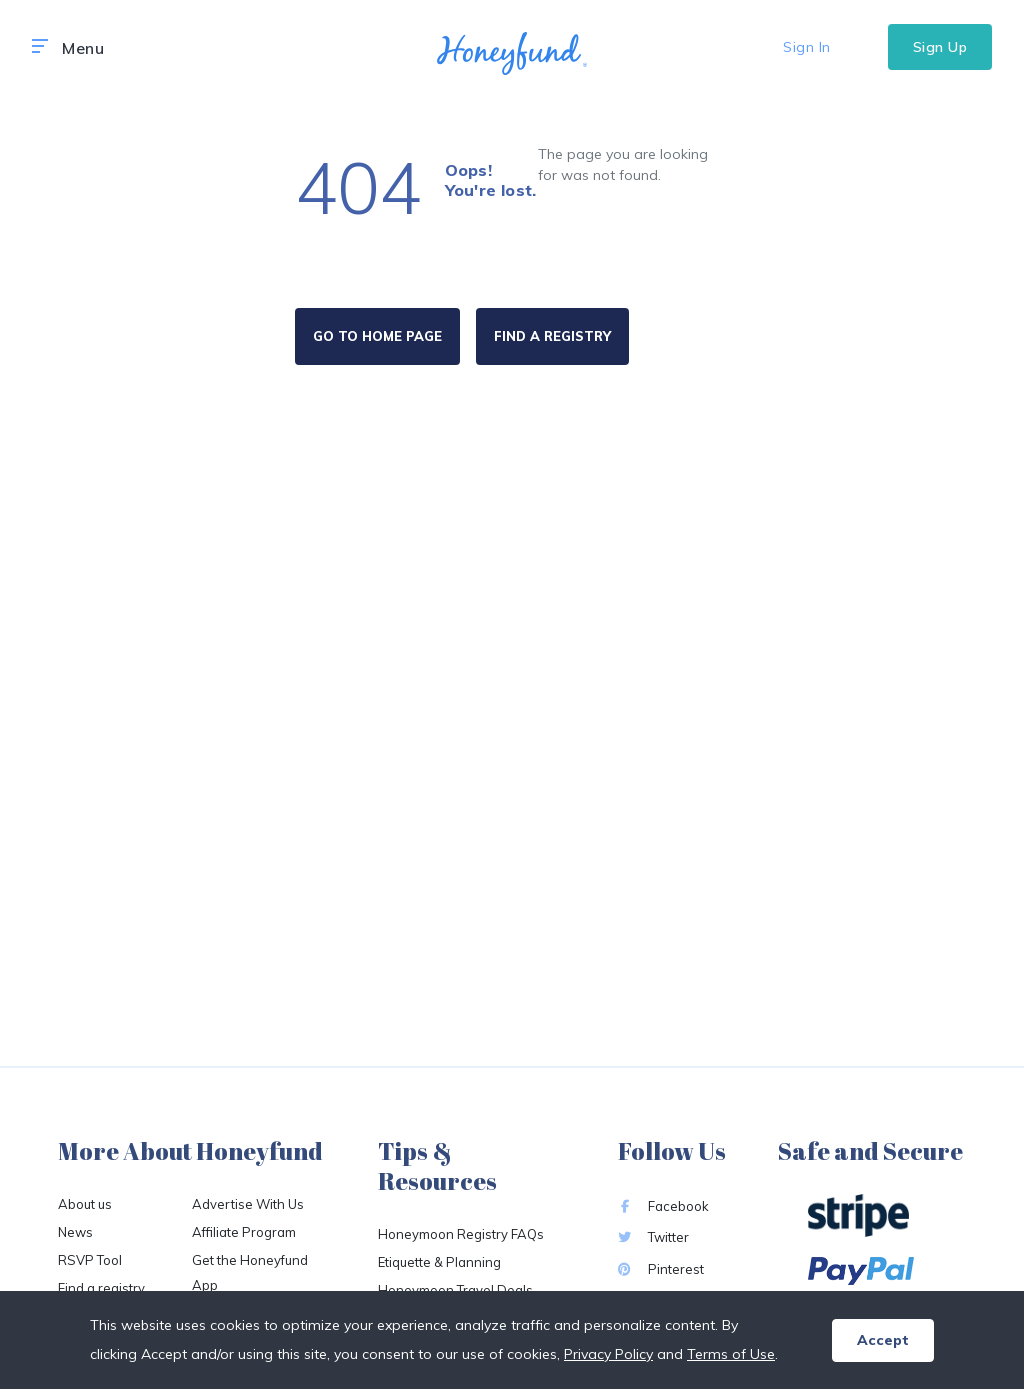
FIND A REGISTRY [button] (552, 336)
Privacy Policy (608, 1354)
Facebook (663, 1206)
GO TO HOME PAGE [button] (377, 336)
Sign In (807, 47)
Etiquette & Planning (439, 1262)
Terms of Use (731, 1354)
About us (85, 1204)
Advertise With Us (248, 1204)
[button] (40, 47)
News (75, 1232)
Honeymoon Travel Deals (455, 1290)
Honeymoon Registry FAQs (461, 1234)
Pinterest (661, 1269)
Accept (883, 1340)
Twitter (653, 1237)
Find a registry (101, 1288)
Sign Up (940, 47)
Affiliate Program (244, 1232)
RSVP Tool (90, 1260)
